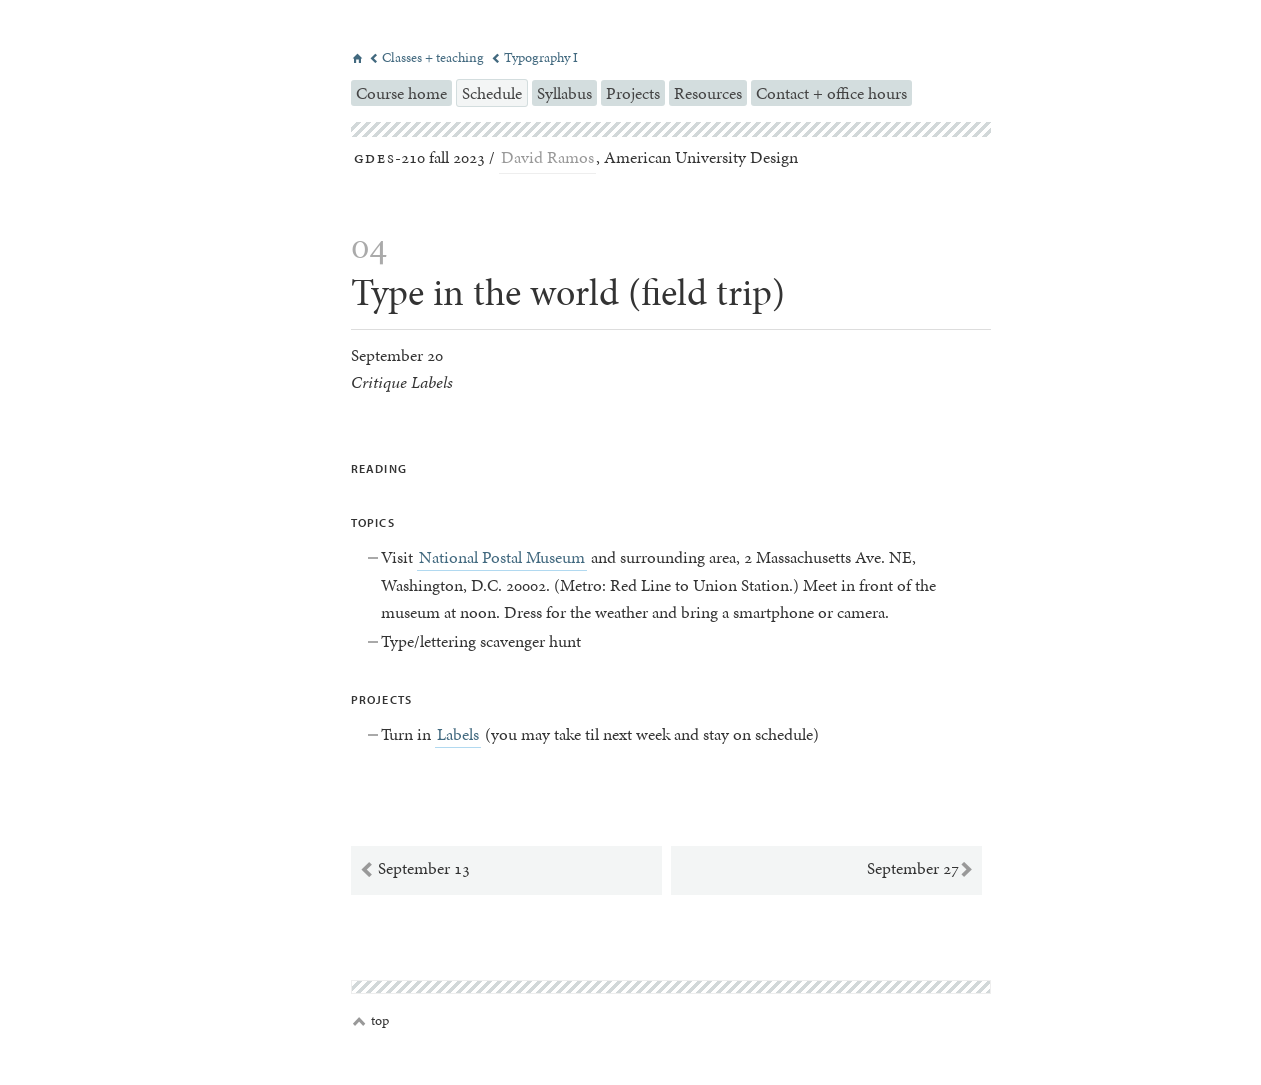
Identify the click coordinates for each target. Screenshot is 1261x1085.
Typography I (534, 57)
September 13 (414, 869)
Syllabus (564, 93)
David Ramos (547, 157)
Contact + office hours (831, 93)
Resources (708, 93)
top (371, 1021)
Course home (401, 93)
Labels (458, 734)
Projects (633, 93)
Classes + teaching (428, 57)
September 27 (920, 869)
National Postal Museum (502, 557)
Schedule (492, 93)
